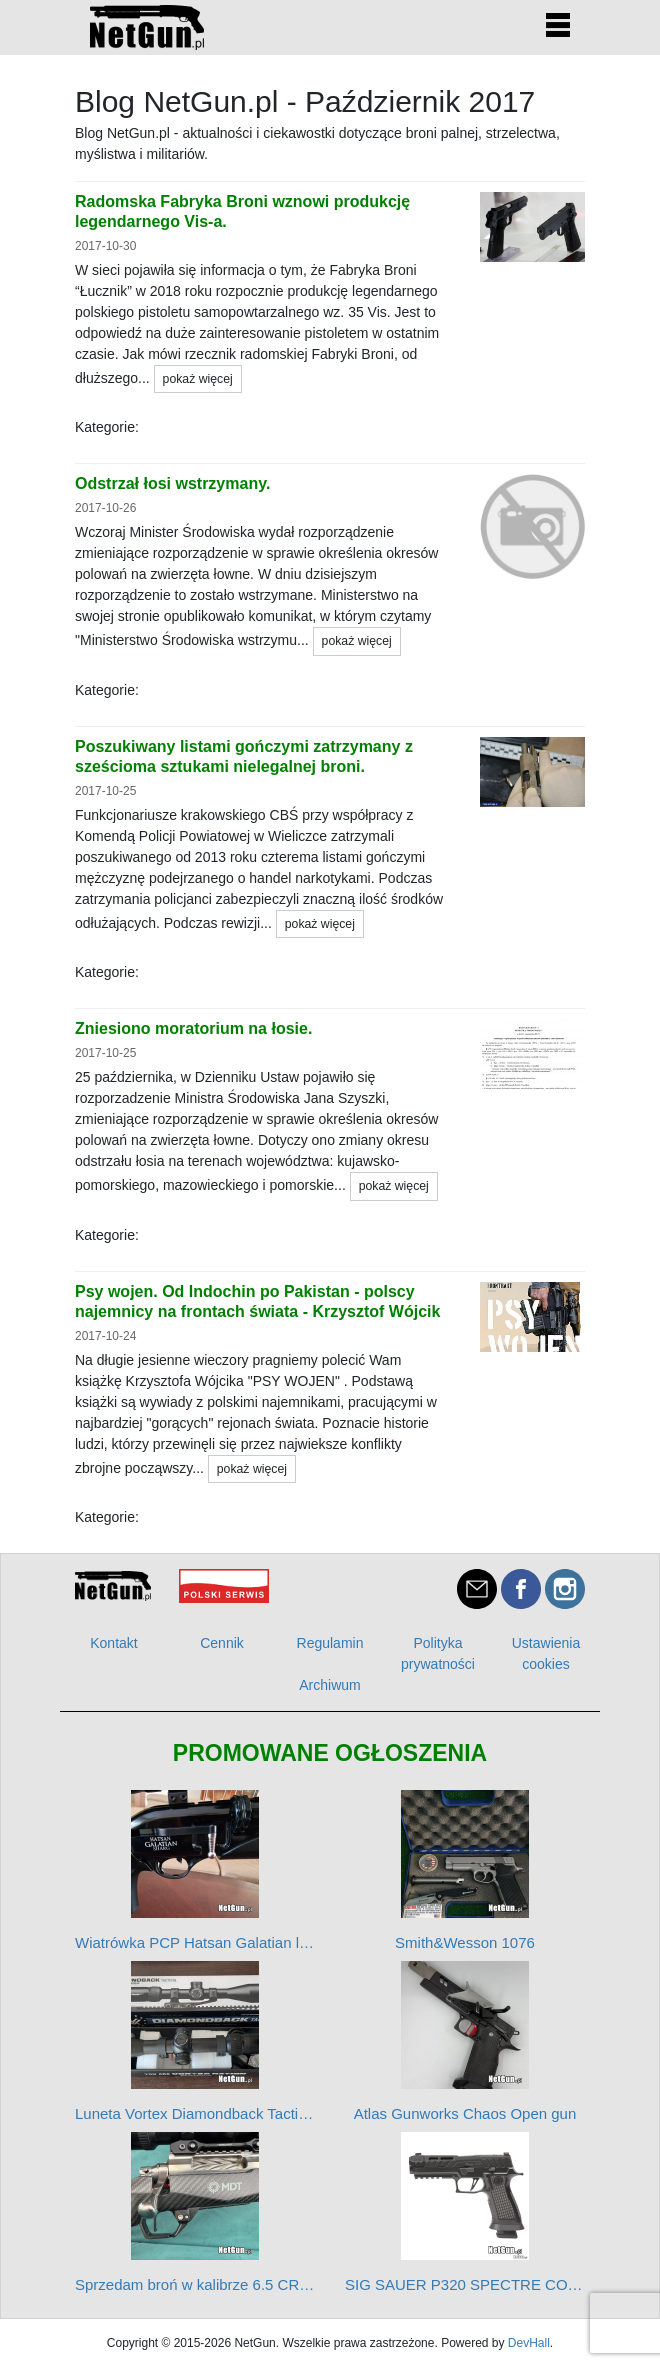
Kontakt (113, 1643)
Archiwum (329, 1685)
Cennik (222, 1643)
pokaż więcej (198, 379)
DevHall (529, 2343)
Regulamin (330, 1643)
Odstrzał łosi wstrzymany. (172, 483)
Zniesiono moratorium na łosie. (193, 1028)
